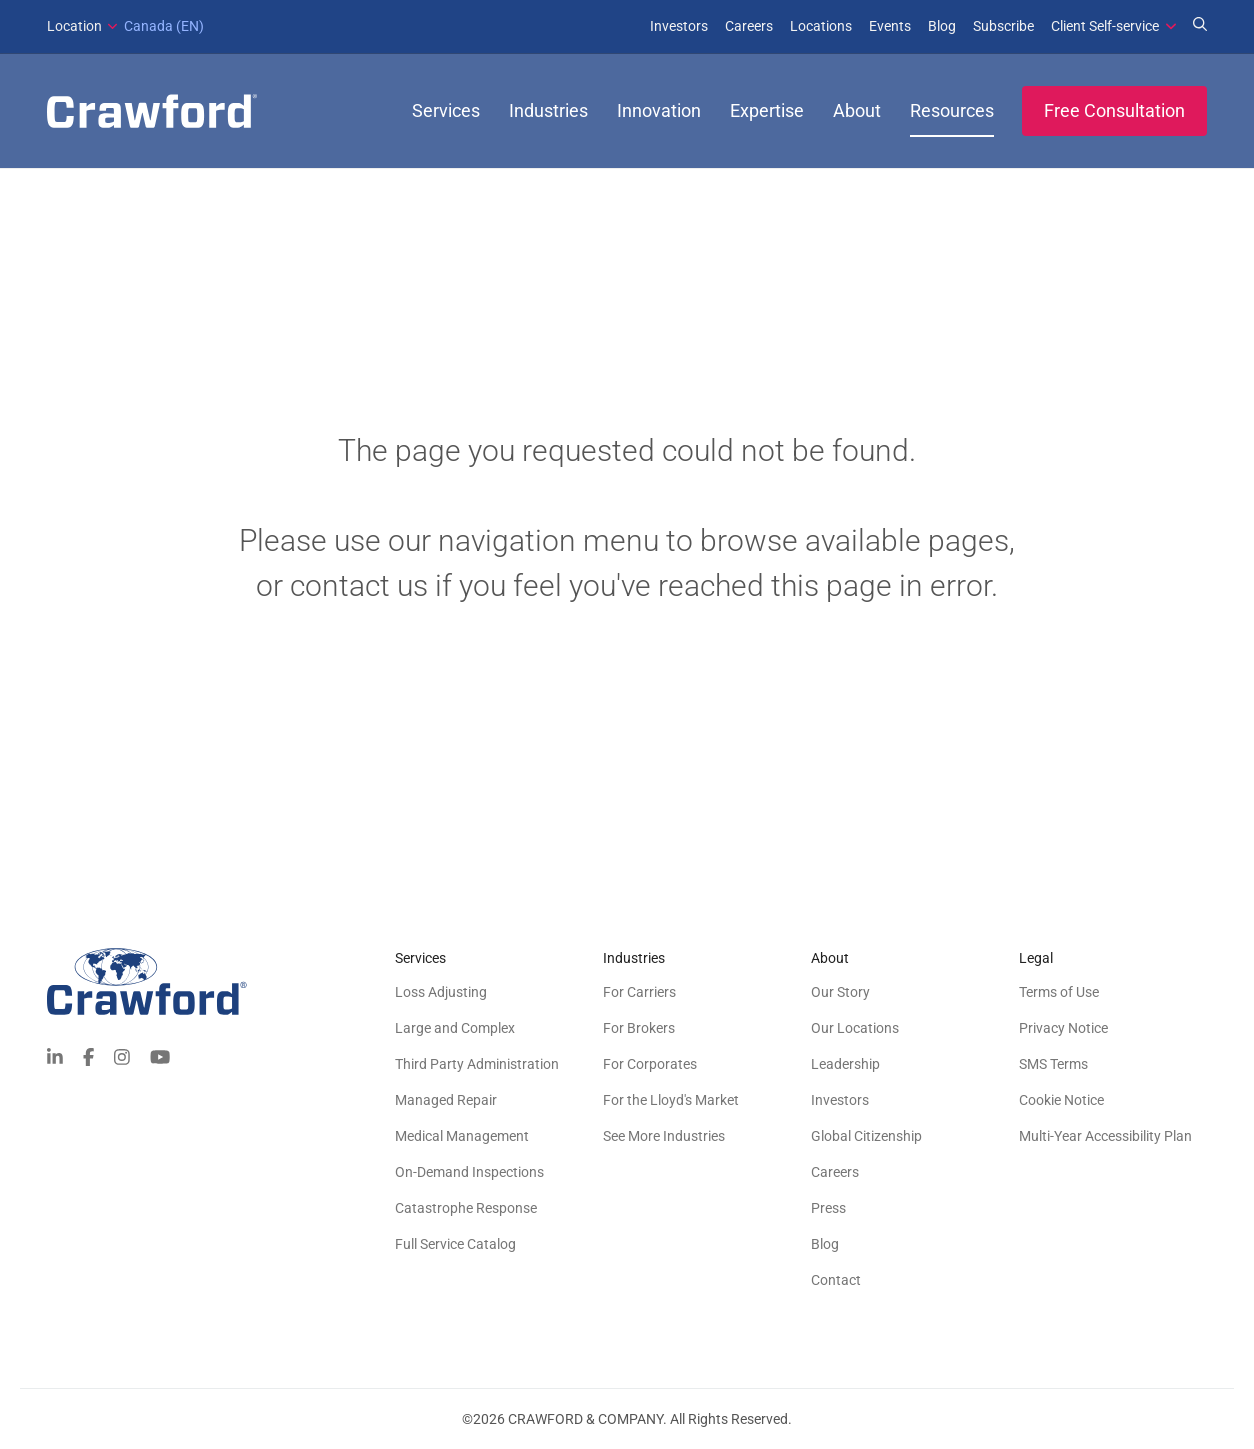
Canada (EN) (125, 26)
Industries (548, 110)
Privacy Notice (1063, 1028)
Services (446, 110)
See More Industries (664, 1136)
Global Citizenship (866, 1136)
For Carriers (639, 992)
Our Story (840, 992)
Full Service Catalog (455, 1244)
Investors (679, 26)
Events (890, 26)
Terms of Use (1059, 992)
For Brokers (639, 1028)
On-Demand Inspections (469, 1172)
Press (828, 1208)
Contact (836, 1280)
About (857, 110)
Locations (821, 26)
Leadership (845, 1064)
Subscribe (1003, 26)
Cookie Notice (1061, 1100)
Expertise (767, 110)
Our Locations (855, 1028)
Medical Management (462, 1136)
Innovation (659, 110)
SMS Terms (1053, 1064)
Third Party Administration (477, 1064)
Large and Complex (455, 1028)
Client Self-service (1105, 26)
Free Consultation (1114, 110)
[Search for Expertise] (1200, 26)
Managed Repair (446, 1100)
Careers (749, 26)
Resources (952, 110)
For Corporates (650, 1064)
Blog (942, 26)
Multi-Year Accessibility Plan (1105, 1136)
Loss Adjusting (441, 992)
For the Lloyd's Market (671, 1100)
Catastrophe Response (466, 1208)
